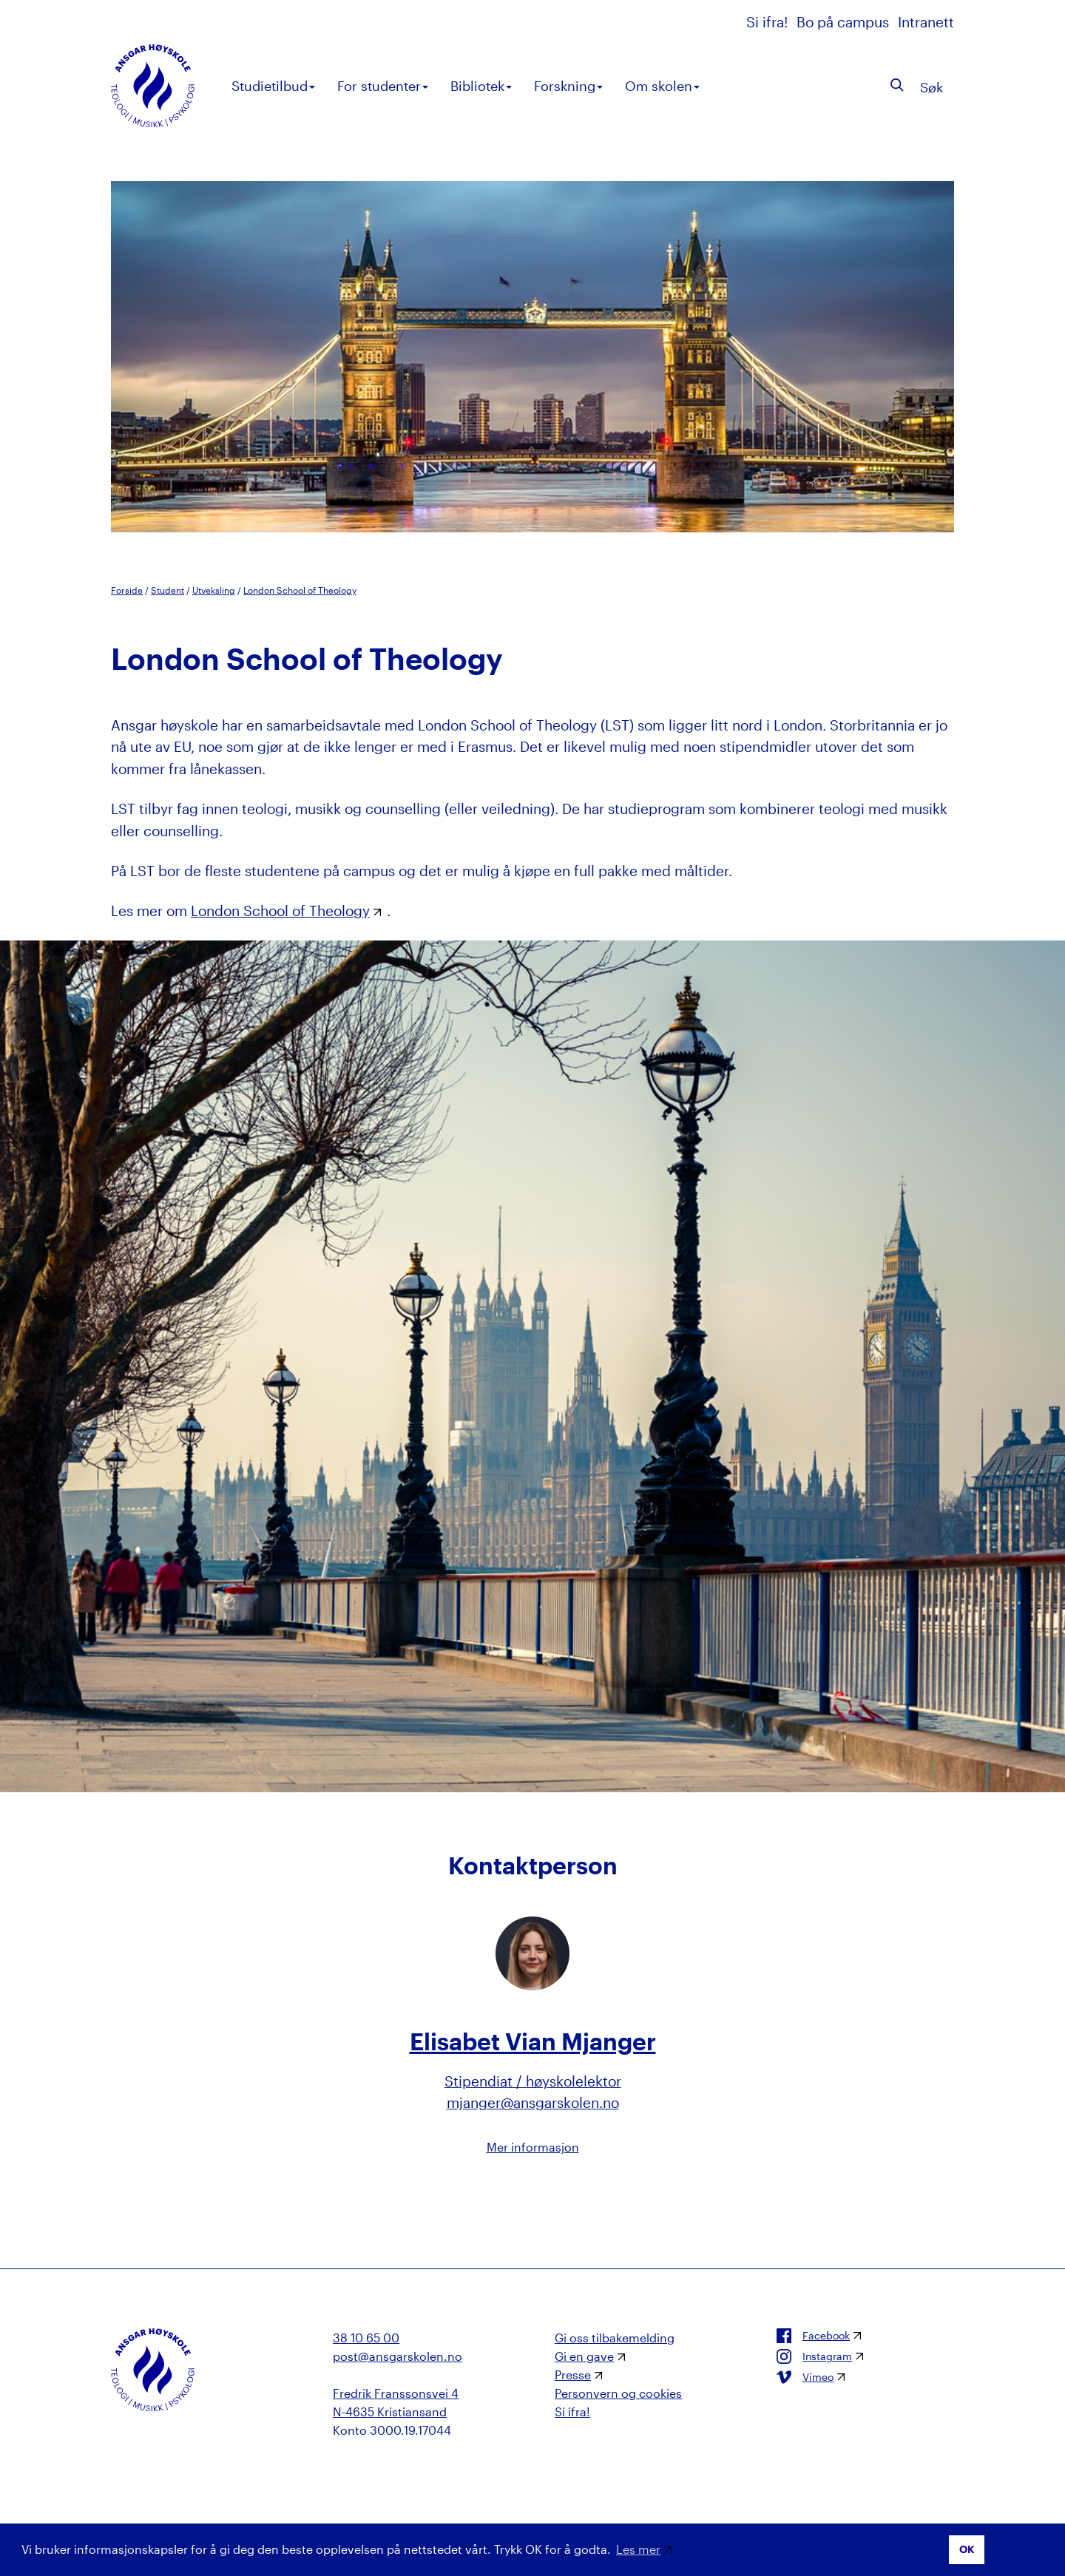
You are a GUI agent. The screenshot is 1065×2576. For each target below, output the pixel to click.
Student (167, 590)
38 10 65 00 (366, 2338)
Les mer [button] (638, 2549)
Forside (127, 590)
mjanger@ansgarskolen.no (533, 2102)
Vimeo (805, 2377)
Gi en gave (584, 2356)
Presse (573, 2374)
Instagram (814, 2356)
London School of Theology (299, 590)
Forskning (568, 86)
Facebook (813, 2335)
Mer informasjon (533, 2147)
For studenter (382, 86)
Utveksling (213, 590)
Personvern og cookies (618, 2393)
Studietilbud (273, 86)
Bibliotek (481, 86)
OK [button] (967, 2549)
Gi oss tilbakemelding (614, 2338)
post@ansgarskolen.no (397, 2356)
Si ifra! (768, 21)
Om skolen (662, 86)
